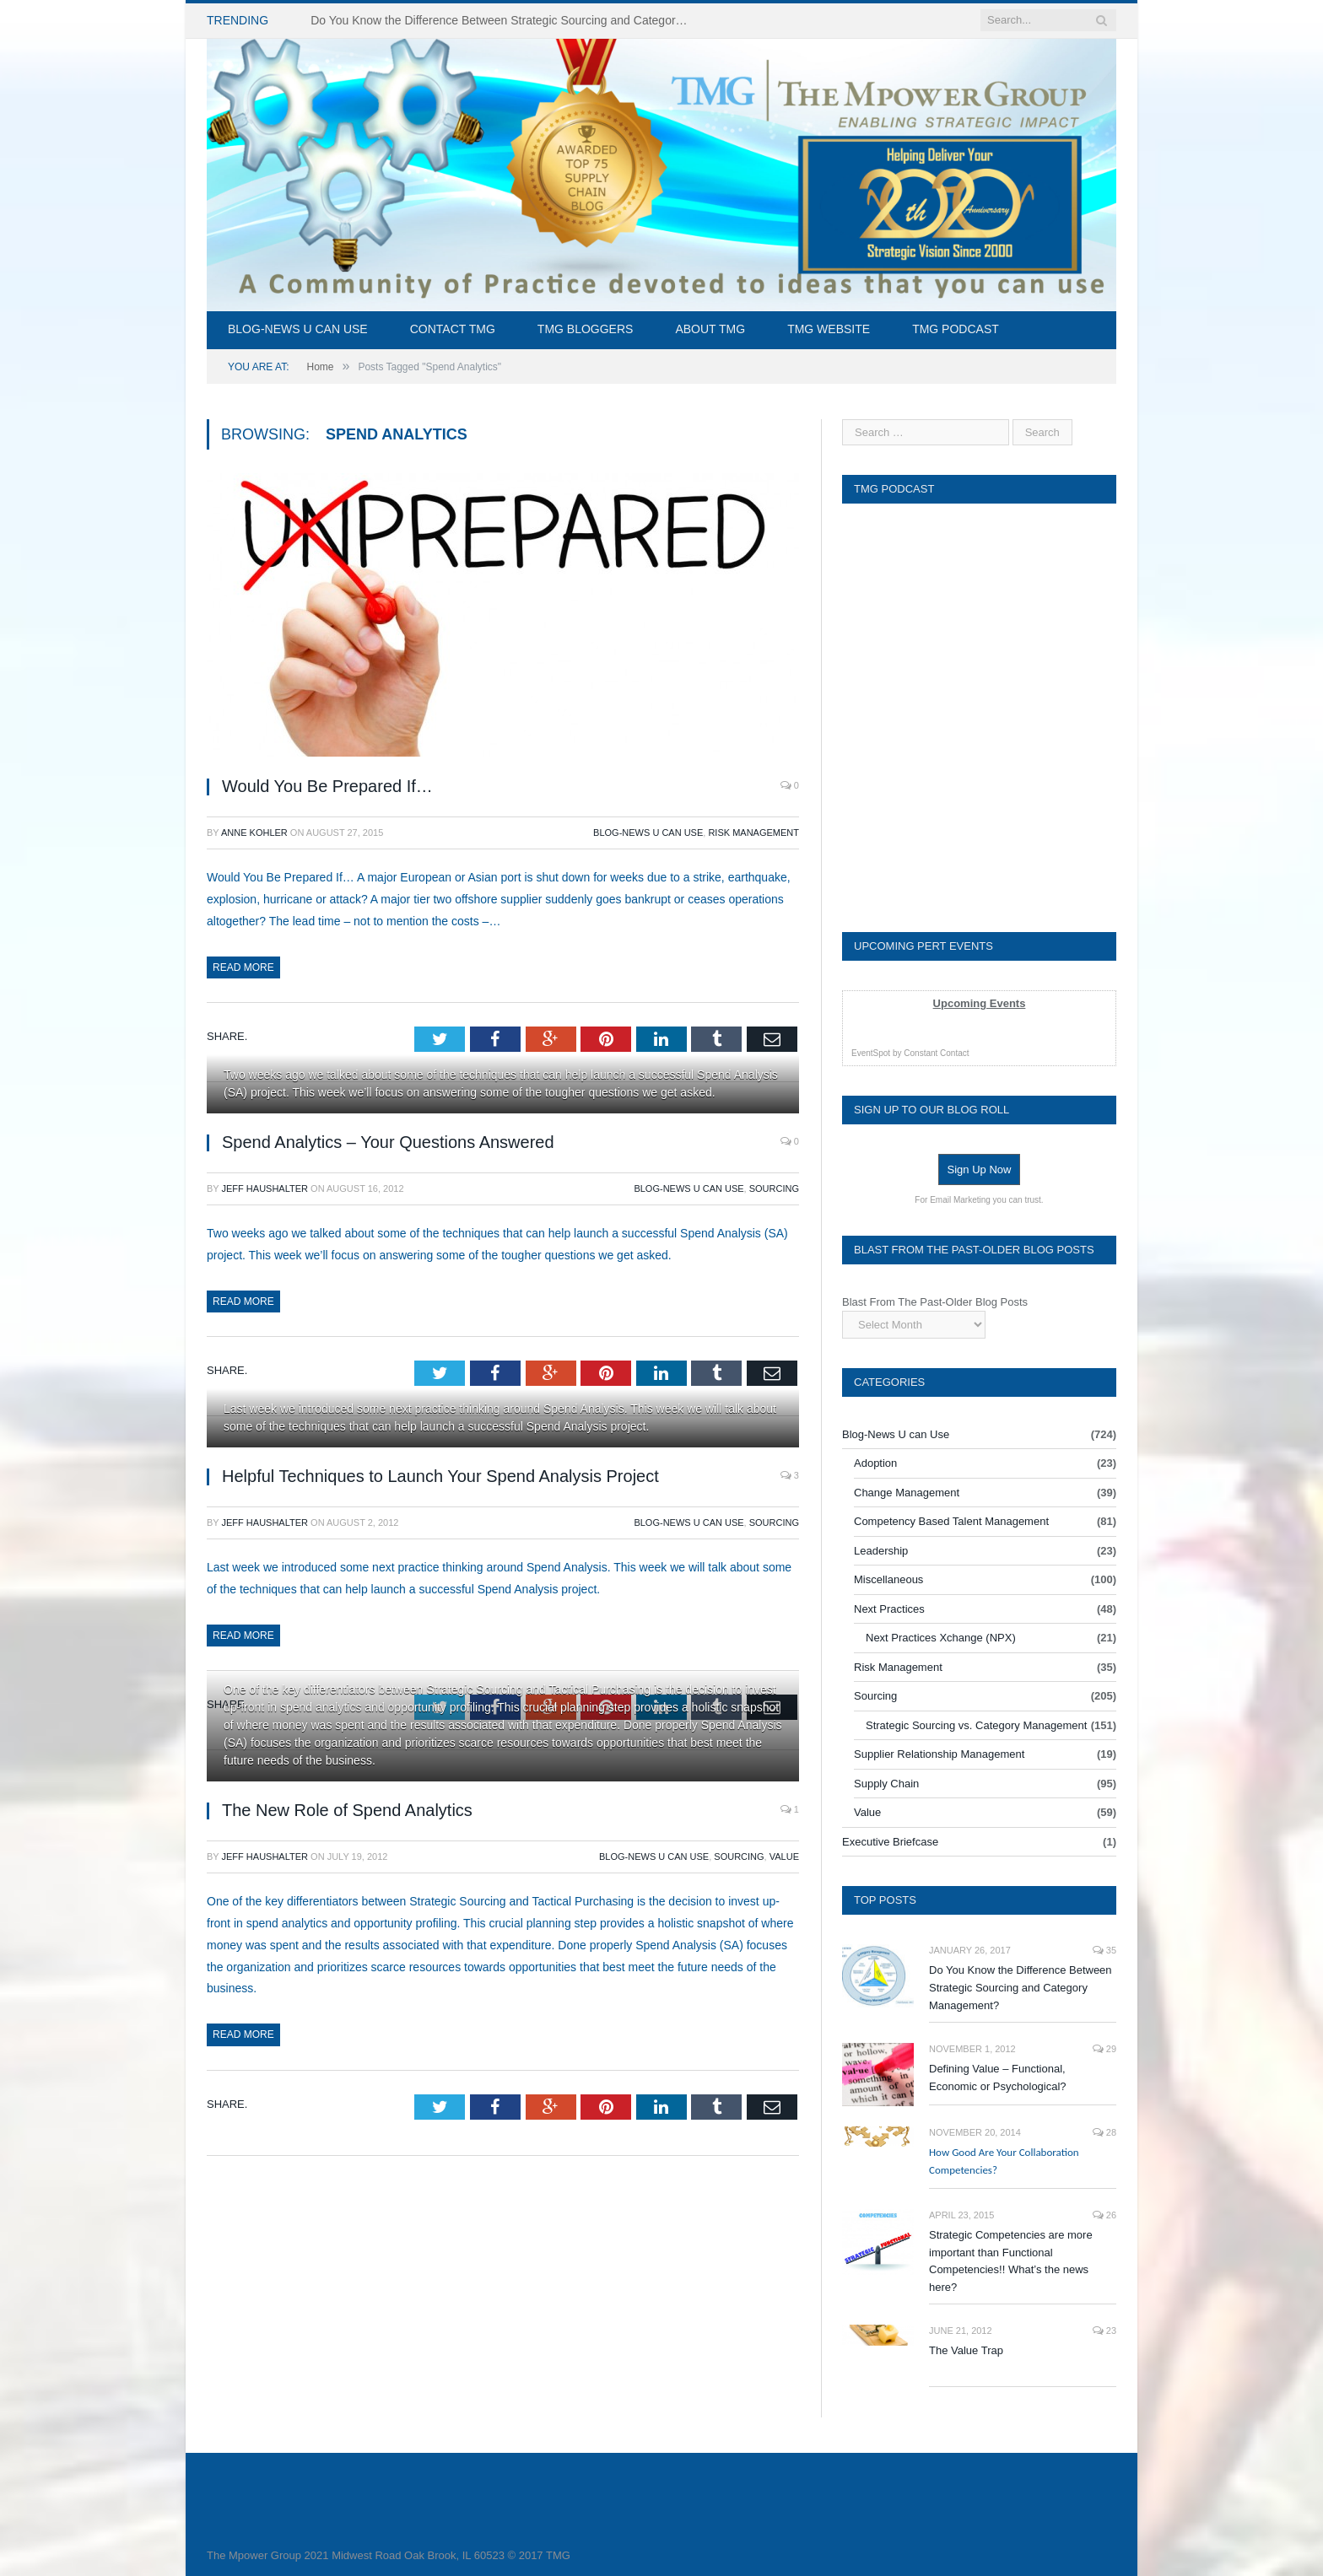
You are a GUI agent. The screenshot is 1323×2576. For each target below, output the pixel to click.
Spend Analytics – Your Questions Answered (388, 1142)
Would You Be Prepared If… (327, 786)
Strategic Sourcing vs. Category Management (976, 1725)
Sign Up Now (980, 1169)
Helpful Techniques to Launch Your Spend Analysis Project (440, 1476)
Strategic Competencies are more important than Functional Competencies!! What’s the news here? (1011, 2261)
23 (1104, 2330)
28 (1104, 2132)
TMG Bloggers (585, 329)
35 (1104, 1950)
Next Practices (889, 1609)
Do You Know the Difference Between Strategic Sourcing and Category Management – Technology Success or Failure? (504, 20)
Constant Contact (936, 1053)
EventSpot (870, 1053)
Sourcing (774, 1188)
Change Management (906, 1492)
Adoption (875, 1463)
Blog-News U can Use (298, 329)
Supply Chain (886, 1783)
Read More (243, 967)
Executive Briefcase (890, 1841)
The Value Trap (966, 2350)
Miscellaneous (888, 1579)
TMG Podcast (955, 329)
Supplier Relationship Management (939, 1754)
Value (784, 1856)
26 (1104, 2215)
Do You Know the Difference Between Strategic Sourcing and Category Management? (1020, 1988)
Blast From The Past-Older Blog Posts (935, 1302)
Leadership (881, 1550)
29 (1104, 2049)
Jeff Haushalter (265, 1188)
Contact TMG (452, 329)
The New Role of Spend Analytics (347, 1810)
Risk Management (753, 832)
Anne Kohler (254, 832)
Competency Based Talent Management (951, 1521)
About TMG (710, 329)
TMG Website (828, 329)
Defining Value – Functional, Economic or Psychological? (997, 2077)
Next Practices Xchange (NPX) (941, 1637)
